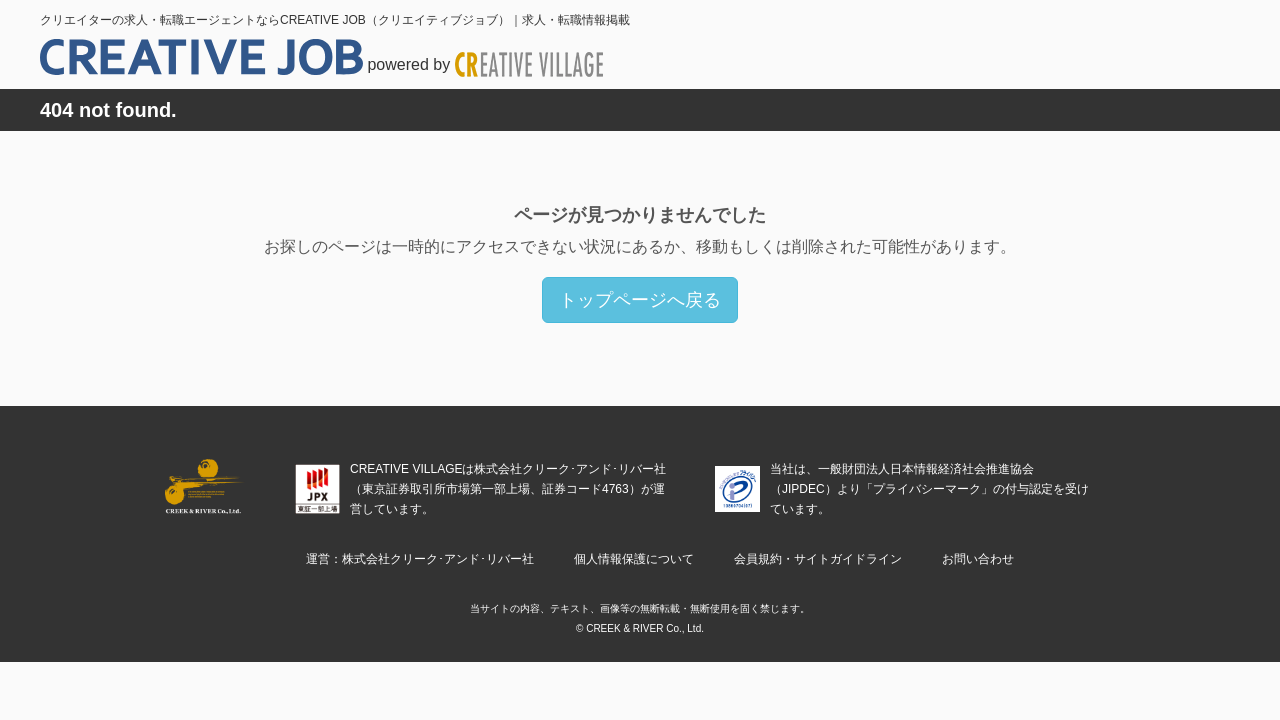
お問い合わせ (978, 559)
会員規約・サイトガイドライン (818, 559)
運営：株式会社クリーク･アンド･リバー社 (420, 559)
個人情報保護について (634, 559)
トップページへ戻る (640, 300)
